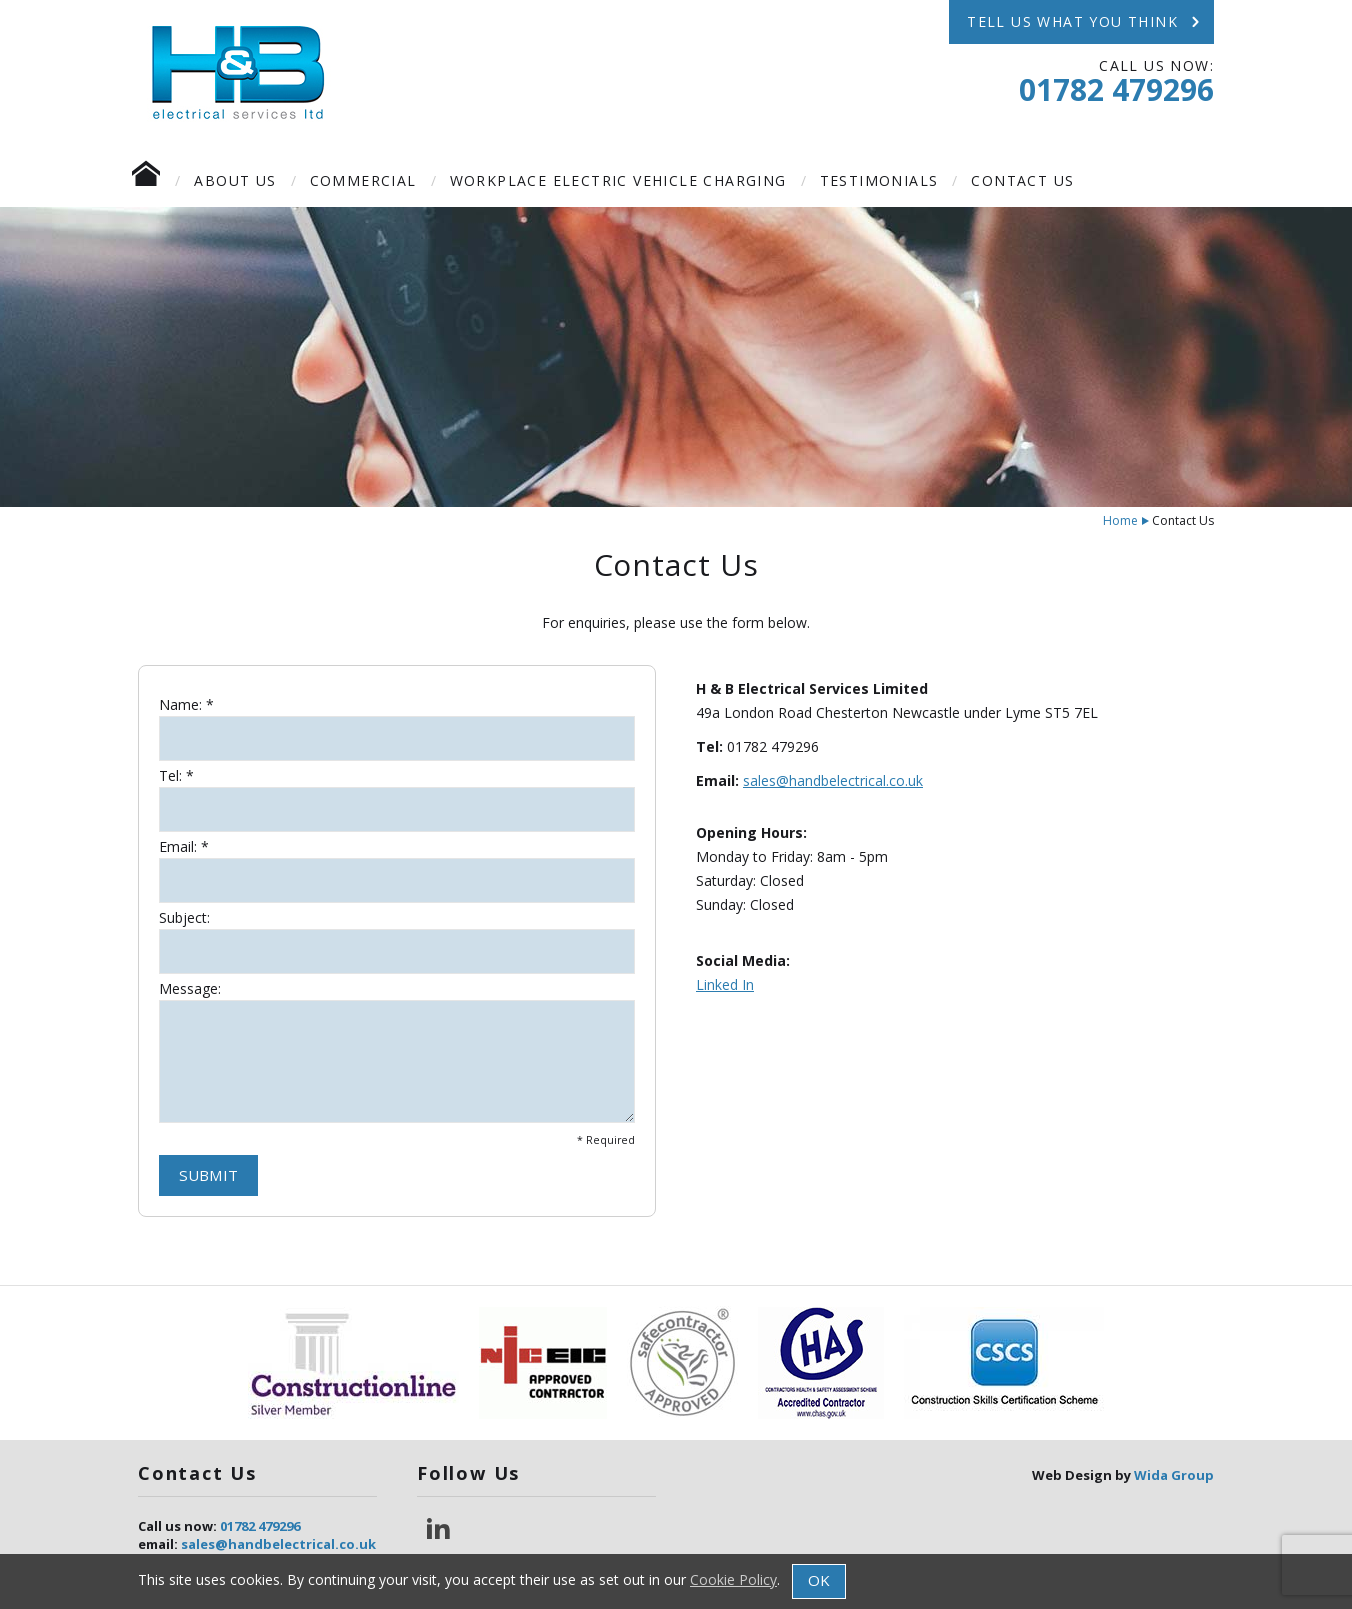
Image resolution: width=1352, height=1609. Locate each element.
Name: (180, 705)
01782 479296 (1116, 89)
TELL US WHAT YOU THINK (1086, 21)
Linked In (725, 984)
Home (1120, 520)
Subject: (184, 918)
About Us (235, 180)
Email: (178, 847)
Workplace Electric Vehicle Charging (618, 180)
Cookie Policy (733, 1579)
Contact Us (1022, 180)
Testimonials (879, 180)
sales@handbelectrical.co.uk (833, 780)
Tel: (170, 776)
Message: (190, 989)
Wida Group (1174, 1475)
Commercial (363, 180)
